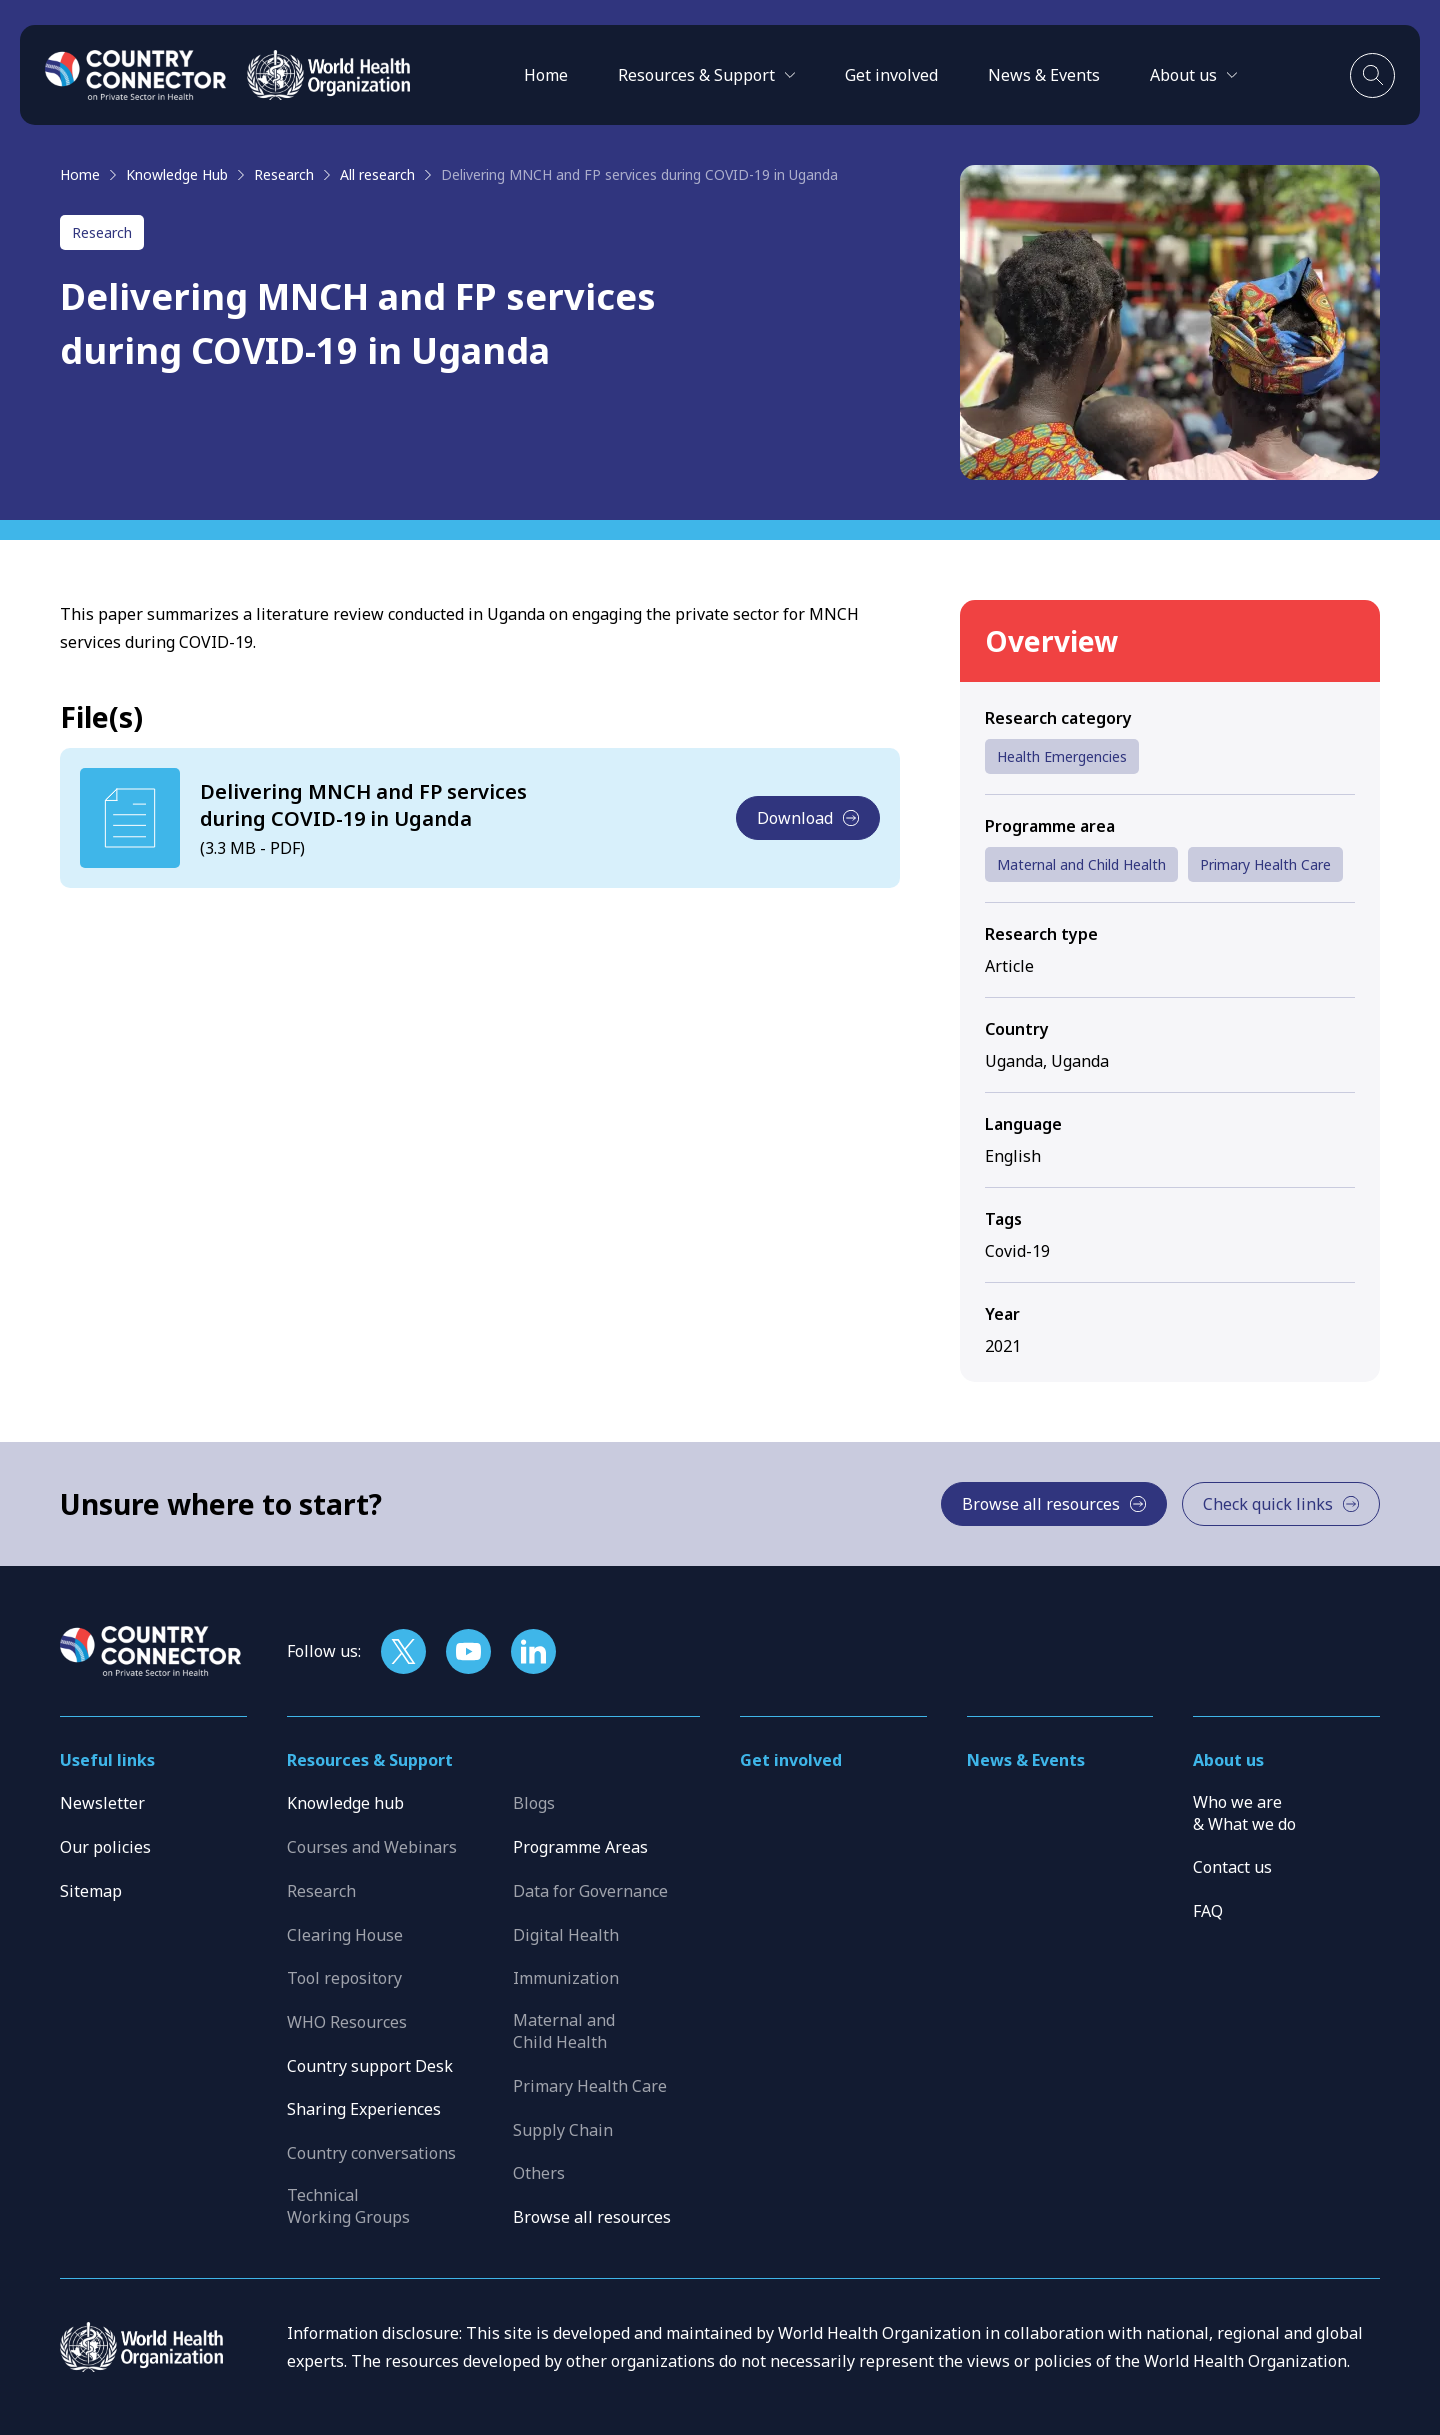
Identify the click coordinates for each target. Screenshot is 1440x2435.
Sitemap (91, 1891)
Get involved (891, 75)
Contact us (1232, 1867)
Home (546, 75)
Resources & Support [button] (370, 1760)
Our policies (105, 1847)
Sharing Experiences (364, 2109)
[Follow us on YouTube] (468, 1651)
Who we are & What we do (1244, 1813)
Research (284, 174)
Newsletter (102, 1803)
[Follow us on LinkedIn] (533, 1651)
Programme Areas (580, 1847)
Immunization (566, 1978)
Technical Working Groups (348, 2206)
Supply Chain (563, 2130)
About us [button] (1228, 1760)
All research (377, 174)
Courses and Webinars (372, 1847)
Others (539, 2173)
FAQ (1208, 1911)
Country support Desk (370, 2066)
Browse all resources (592, 2217)
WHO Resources (347, 2022)
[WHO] (328, 75)
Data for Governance (590, 1891)
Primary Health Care (1265, 864)
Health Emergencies (1062, 756)
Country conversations (371, 2153)
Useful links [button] (107, 1760)
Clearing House (345, 1935)
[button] (706, 75)
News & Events (1044, 75)
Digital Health (566, 1935)
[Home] (136, 75)
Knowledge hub (345, 1803)
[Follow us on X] (403, 1651)
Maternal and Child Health (1081, 864)
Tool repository (344, 1978)
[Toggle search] (1372, 75)
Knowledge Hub (177, 174)
